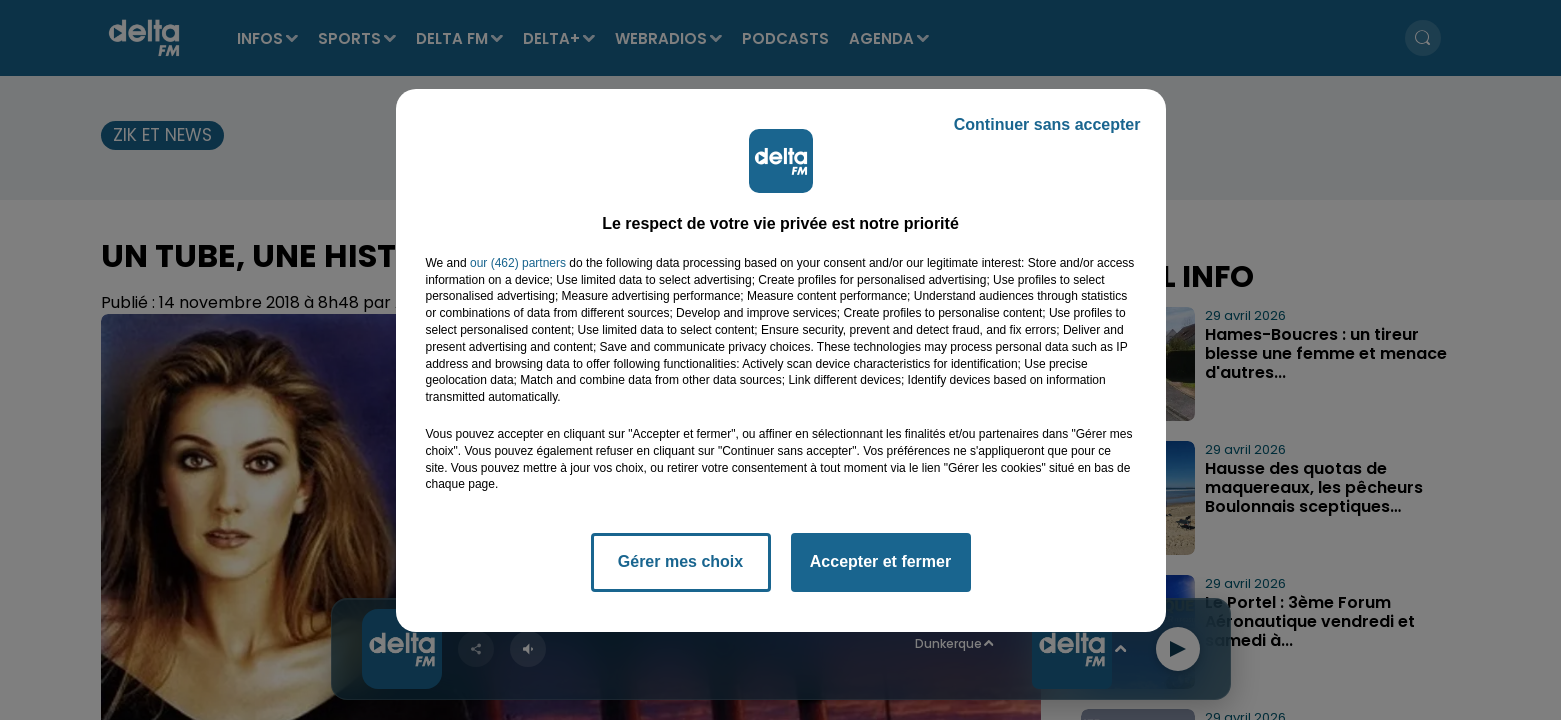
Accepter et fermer (880, 561)
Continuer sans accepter (1047, 124)
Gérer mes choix (680, 561)
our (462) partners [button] (518, 263)
